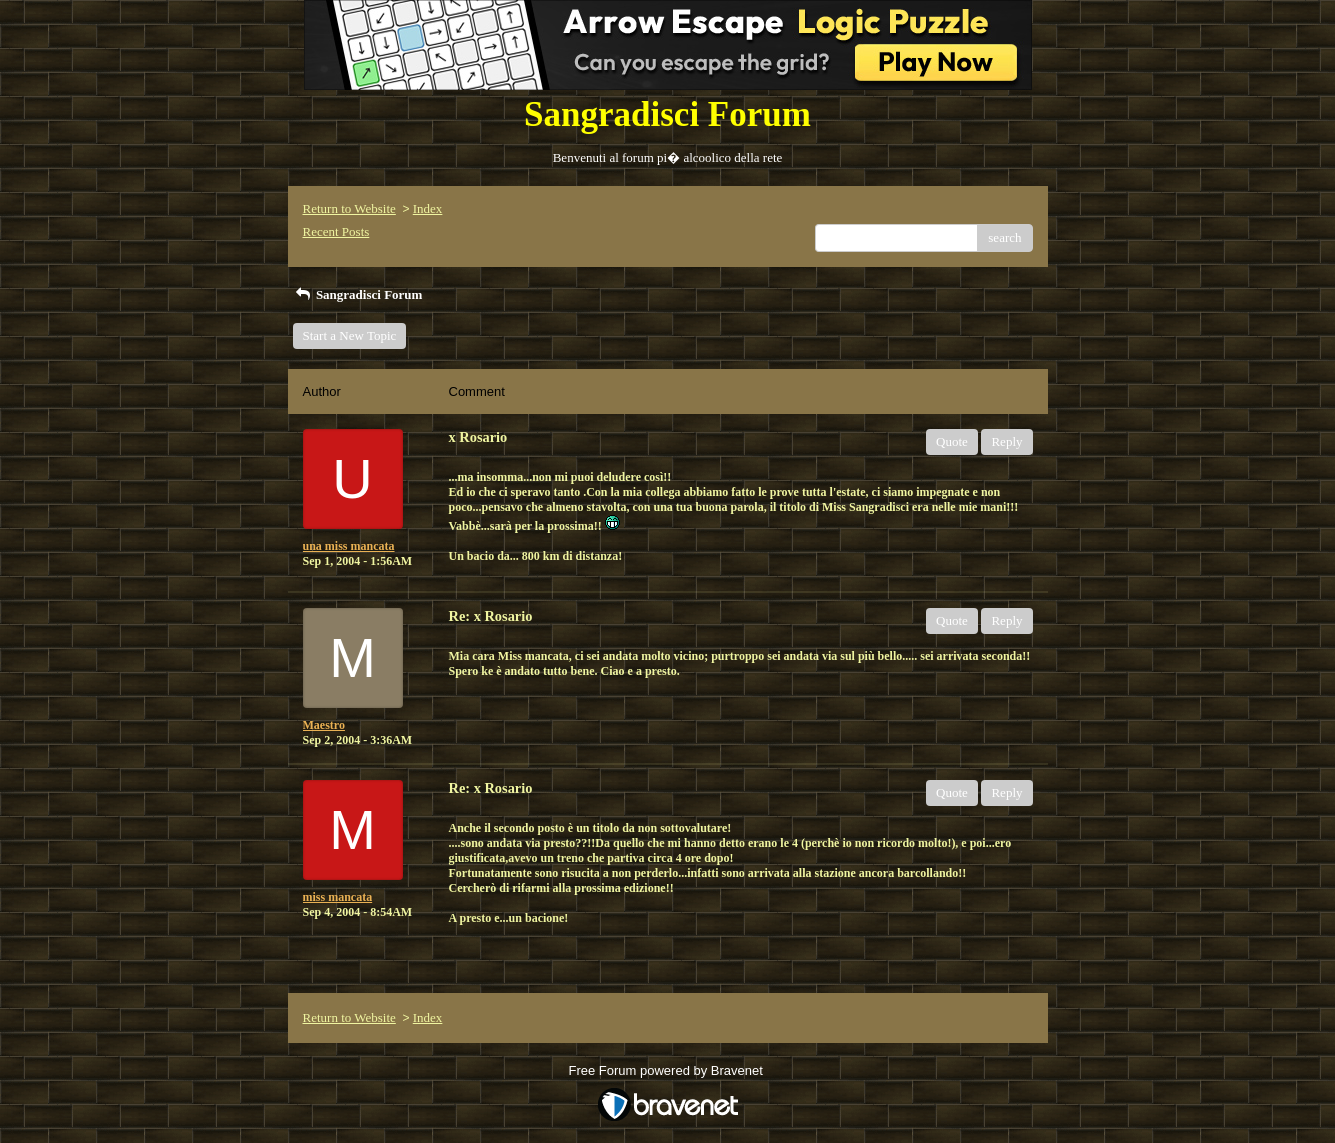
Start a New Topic (350, 335)
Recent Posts (336, 231)
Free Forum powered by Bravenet (668, 1070)
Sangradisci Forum (358, 294)
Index (428, 208)
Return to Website (349, 208)
